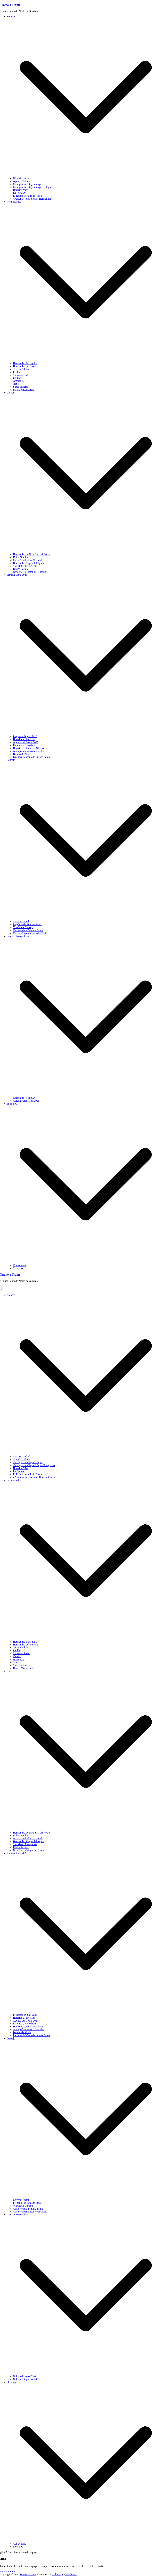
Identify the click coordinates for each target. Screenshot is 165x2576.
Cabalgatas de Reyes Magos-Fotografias (34, 187)
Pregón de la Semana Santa (27, 924)
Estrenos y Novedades (24, 745)
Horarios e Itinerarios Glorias (28, 748)
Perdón (16, 372)
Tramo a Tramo (10, 5)
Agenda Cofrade (21, 181)
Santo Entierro (20, 386)
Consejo (11, 759)
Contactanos (19, 1265)
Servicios (18, 1268)
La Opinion (19, 192)
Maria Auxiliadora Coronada (28, 560)
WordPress (71, 2574)
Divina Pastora (21, 569)
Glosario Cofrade (22, 178)
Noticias (11, 16)
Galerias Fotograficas (18, 936)
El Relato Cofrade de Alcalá (27, 195)
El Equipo (12, 1103)
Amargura (18, 380)
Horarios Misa (20, 190)
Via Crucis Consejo (23, 927)
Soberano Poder (21, 375)
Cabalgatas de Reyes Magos (27, 184)
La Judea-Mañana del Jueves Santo (31, 757)
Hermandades (14, 201)
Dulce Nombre (21, 557)
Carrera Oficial (21, 921)
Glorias (10, 392)
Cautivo (17, 378)
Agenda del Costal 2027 (25, 742)
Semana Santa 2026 (17, 574)
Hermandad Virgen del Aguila (28, 563)
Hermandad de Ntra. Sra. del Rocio (31, 554)
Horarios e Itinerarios (24, 739)
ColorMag (57, 2574)
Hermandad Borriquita (25, 363)
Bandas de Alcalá (22, 754)
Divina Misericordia (23, 389)
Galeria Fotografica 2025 (26, 1100)
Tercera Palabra (21, 369)
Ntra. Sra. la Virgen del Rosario (29, 571)
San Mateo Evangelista (25, 566)
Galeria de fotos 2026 (24, 1097)
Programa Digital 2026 (25, 736)
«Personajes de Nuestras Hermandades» (34, 198)
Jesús (16, 383)
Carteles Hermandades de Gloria (30, 933)
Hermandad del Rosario (25, 366)
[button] (86, 175)
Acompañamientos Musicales (28, 751)
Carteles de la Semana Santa (28, 930)
